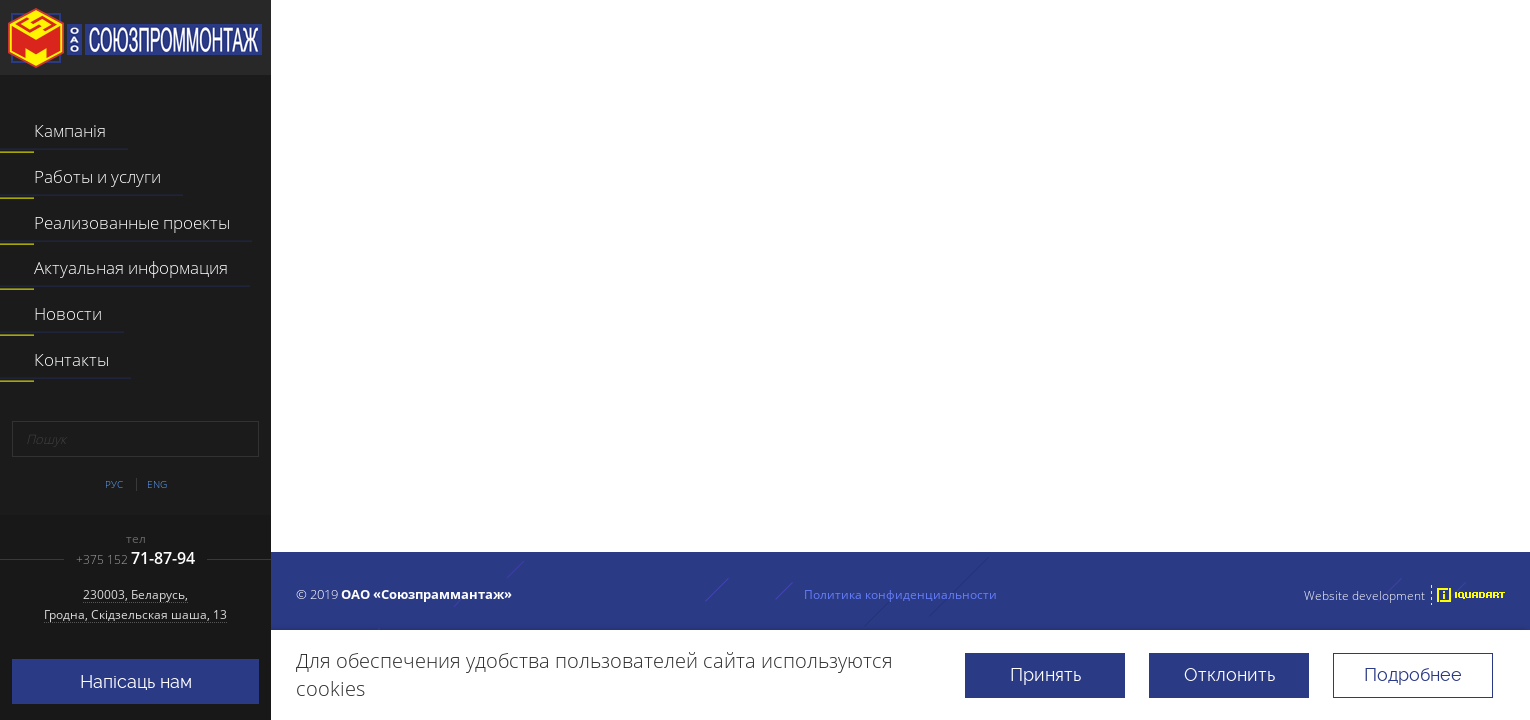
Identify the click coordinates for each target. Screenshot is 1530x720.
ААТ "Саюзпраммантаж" (135, 38)
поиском (1158, 456)
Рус (114, 484)
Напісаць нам (136, 681)
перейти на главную (816, 456)
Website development (1364, 595)
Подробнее (1413, 674)
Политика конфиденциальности (900, 594)
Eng (157, 484)
